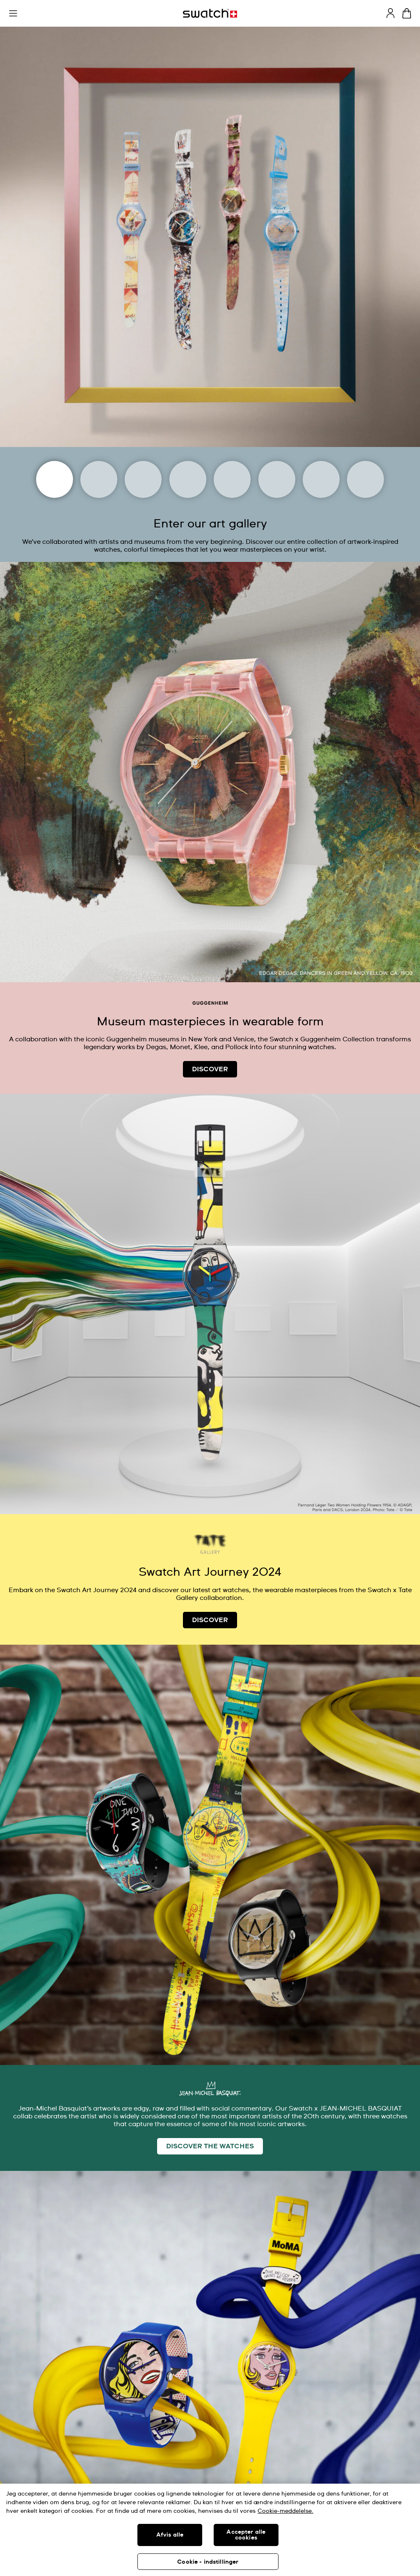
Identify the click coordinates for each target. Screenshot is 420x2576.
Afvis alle (169, 2535)
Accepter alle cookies (245, 2535)
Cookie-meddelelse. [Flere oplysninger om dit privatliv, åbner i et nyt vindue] (285, 2511)
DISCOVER (210, 1069)
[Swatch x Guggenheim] (365, 479)
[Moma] (98, 479)
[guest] (390, 13)
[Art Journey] (54, 479)
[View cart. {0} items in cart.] (407, 13)
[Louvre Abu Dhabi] (187, 479)
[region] (210, 2530)
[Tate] (321, 479)
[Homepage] (210, 13)
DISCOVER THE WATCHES (210, 2146)
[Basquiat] (276, 479)
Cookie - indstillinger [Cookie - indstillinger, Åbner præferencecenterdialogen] (207, 2562)
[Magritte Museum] (143, 479)
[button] (13, 13)
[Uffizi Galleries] (232, 479)
